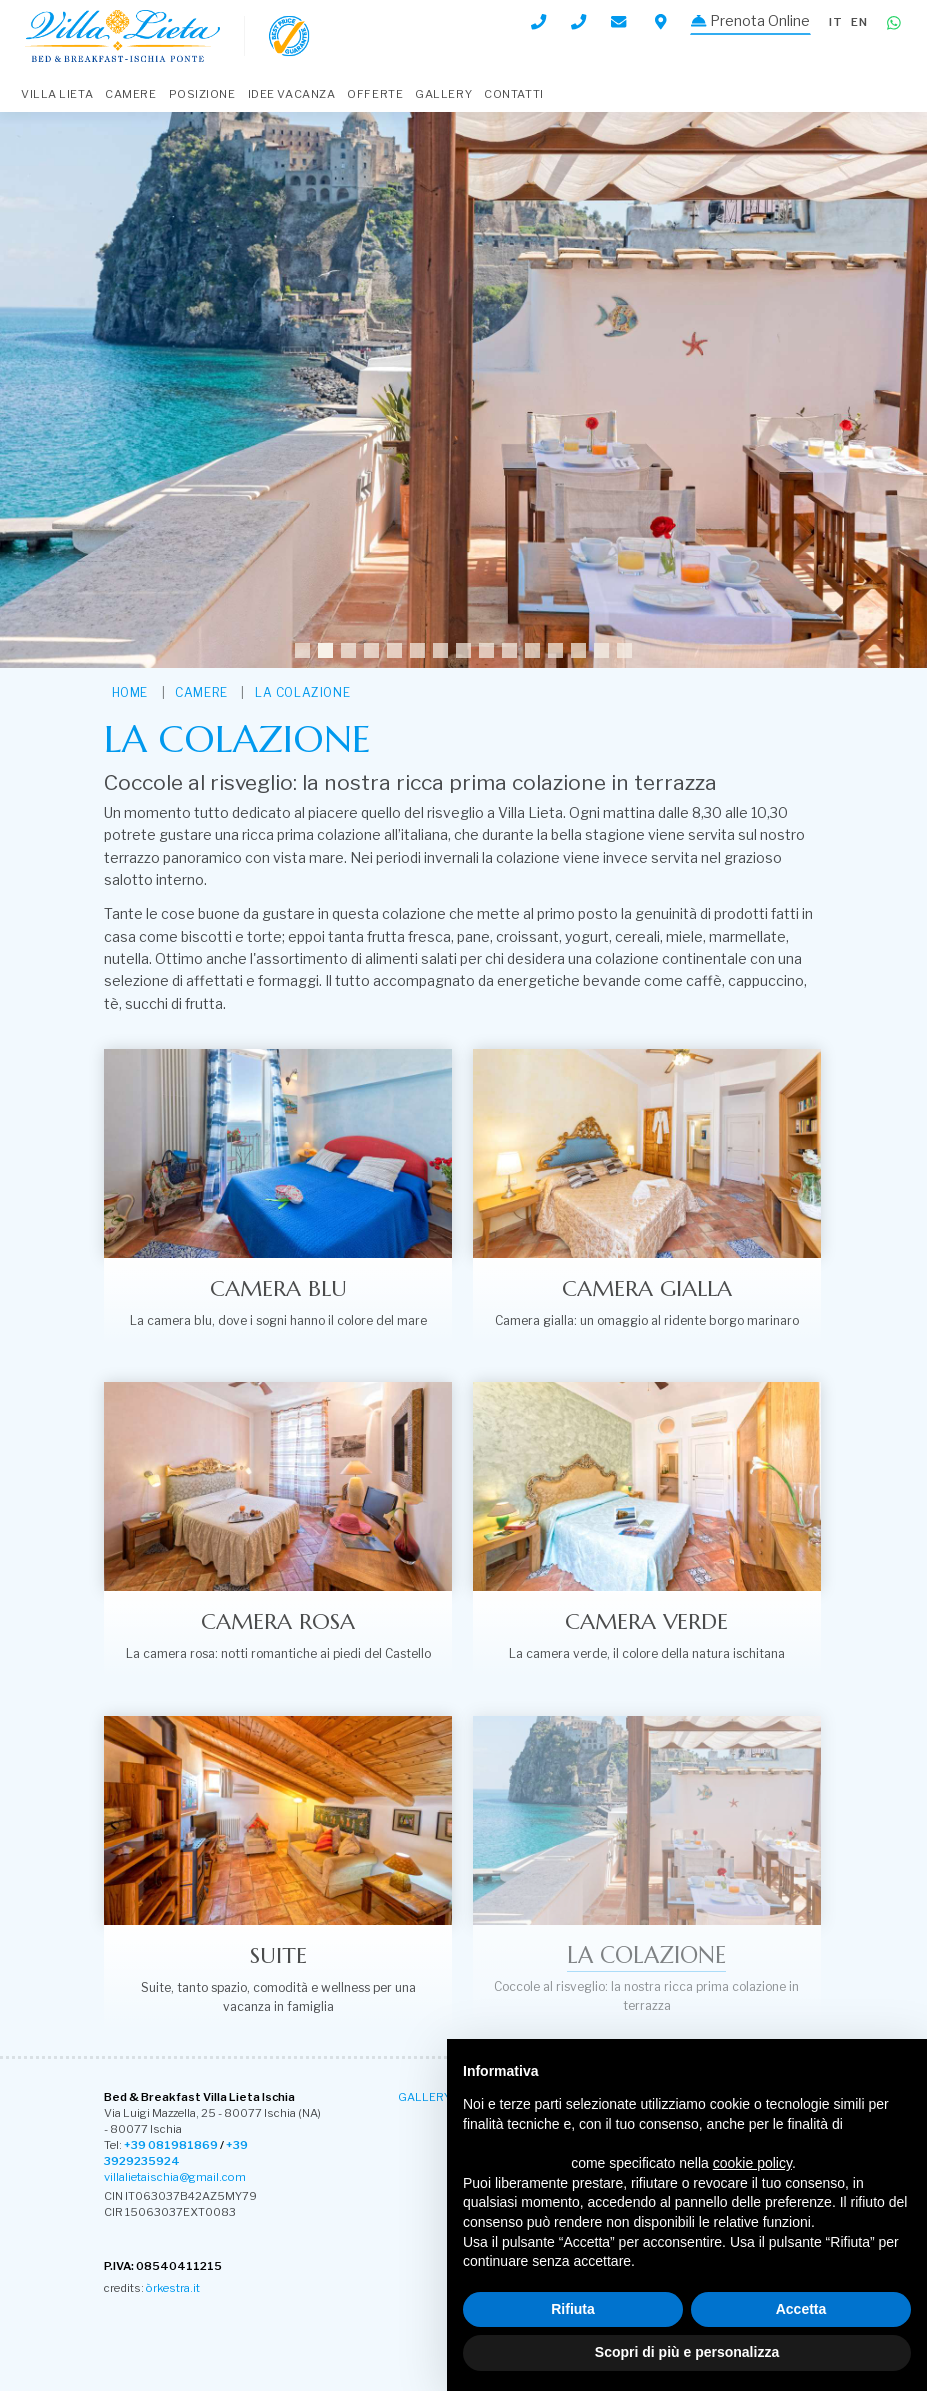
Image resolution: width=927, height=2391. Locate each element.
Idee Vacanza (292, 94)
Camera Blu (278, 1288)
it (836, 22)
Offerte (375, 94)
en (859, 22)
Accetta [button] (801, 2309)
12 (555, 650)
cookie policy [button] (752, 2163)
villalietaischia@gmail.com (175, 2176)
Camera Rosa (278, 1621)
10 (509, 650)
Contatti (513, 94)
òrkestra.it (173, 2286)
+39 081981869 (171, 2144)
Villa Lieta (57, 94)
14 (601, 650)
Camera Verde (646, 1621)
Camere (130, 94)
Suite (278, 1954)
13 (578, 650)
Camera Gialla (646, 1288)
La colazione (302, 692)
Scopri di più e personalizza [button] (687, 2352)
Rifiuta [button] (573, 2309)
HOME (130, 692)
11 (532, 650)
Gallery (443, 94)
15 (624, 650)
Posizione (202, 94)
